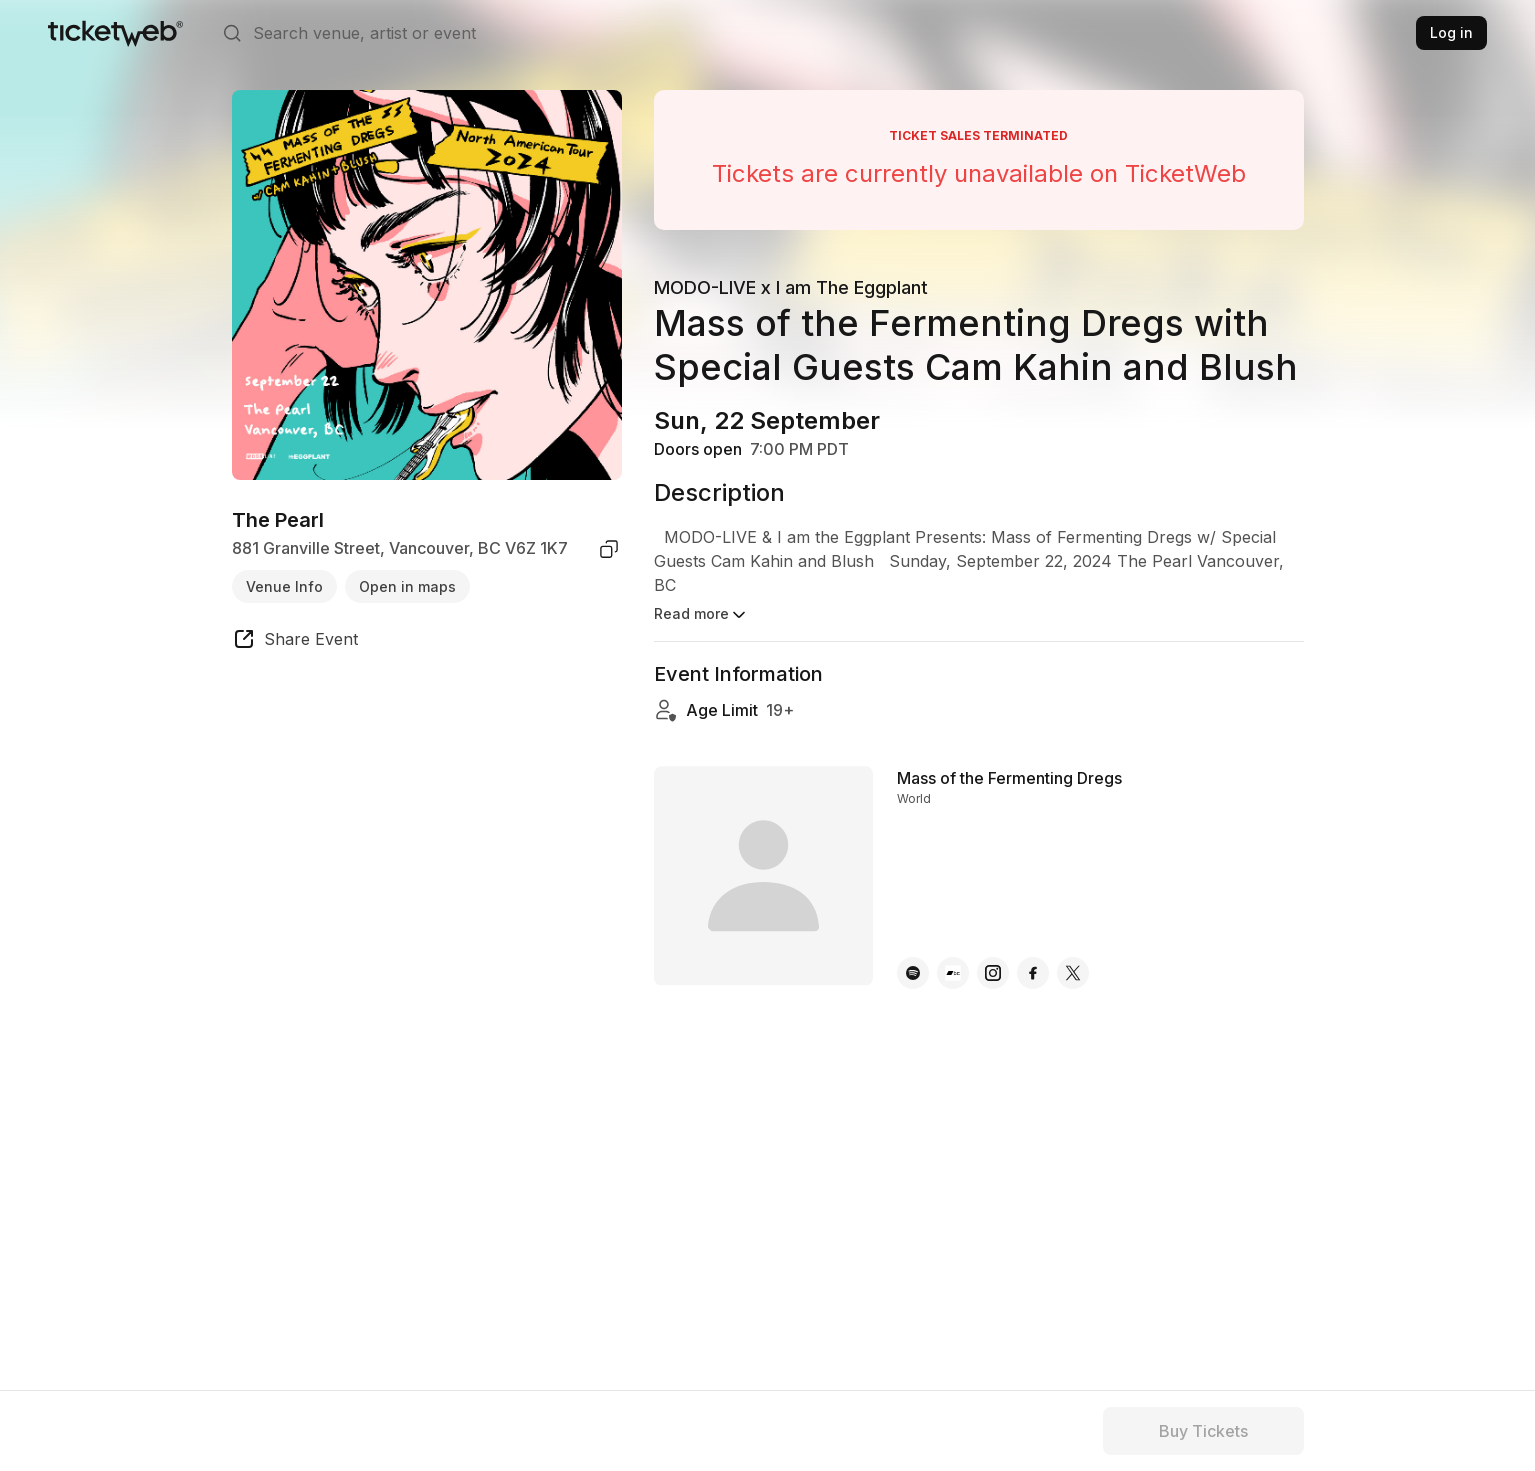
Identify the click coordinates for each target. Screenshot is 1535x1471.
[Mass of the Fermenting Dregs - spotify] (913, 953)
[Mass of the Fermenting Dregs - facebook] (1033, 953)
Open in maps (407, 586)
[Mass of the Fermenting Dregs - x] (1073, 953)
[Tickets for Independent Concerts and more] (115, 33)
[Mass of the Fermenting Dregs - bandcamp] (953, 953)
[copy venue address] (609, 549)
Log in (1451, 32)
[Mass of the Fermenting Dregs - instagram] (993, 953)
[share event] (295, 642)
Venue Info (284, 586)
